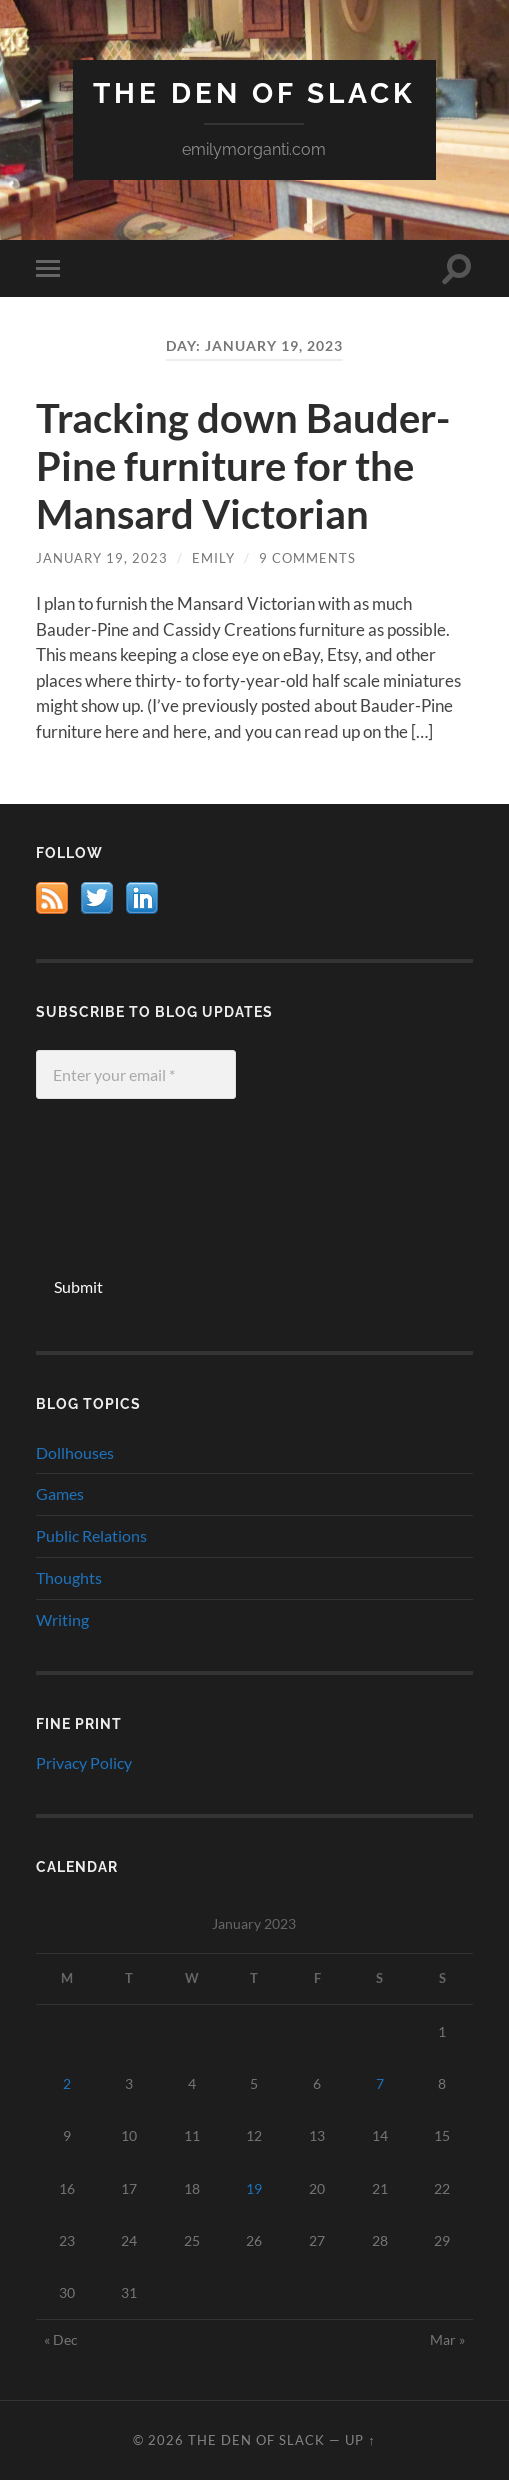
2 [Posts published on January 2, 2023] (67, 2083)
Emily (213, 558)
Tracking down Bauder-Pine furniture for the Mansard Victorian (243, 466)
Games (60, 1493)
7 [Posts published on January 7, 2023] (380, 2083)
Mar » (447, 2339)
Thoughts (69, 1577)
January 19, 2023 (102, 558)
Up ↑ (360, 2440)
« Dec (61, 2339)
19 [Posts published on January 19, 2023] (254, 2188)
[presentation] (118, 1191)
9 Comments (307, 558)
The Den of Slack (254, 93)
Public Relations (91, 1535)
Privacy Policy (84, 1762)
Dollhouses (75, 1452)
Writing (62, 1619)
